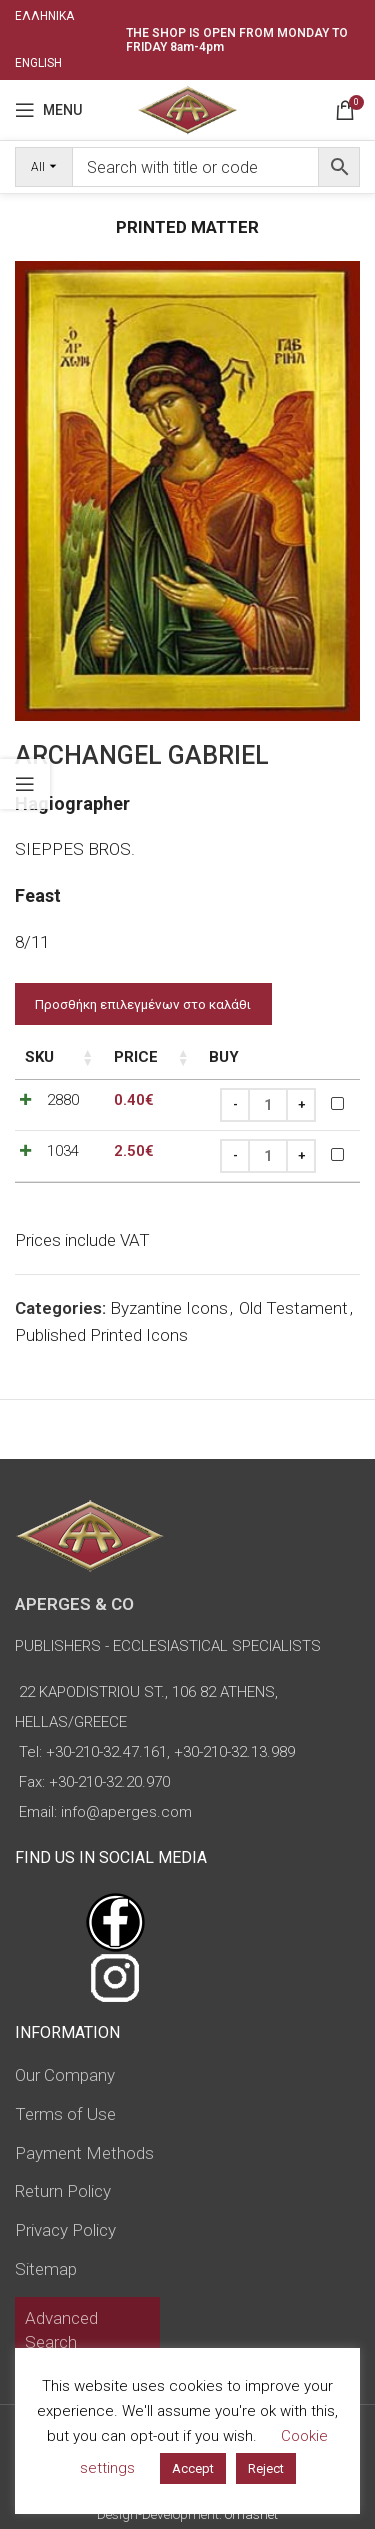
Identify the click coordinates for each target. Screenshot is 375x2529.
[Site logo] (187, 108)
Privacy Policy (65, 2230)
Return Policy (63, 2191)
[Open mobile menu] (48, 110)
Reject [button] (266, 2468)
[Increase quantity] (301, 1105)
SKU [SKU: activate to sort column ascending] (39, 1057)
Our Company (65, 2075)
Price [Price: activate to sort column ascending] (136, 1057)
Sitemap (46, 2269)
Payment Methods (84, 2153)
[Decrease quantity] (235, 1105)
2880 (63, 1100)
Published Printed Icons (101, 1335)
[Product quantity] (268, 1105)
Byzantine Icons (169, 1308)
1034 (63, 1151)
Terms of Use (65, 2114)
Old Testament (293, 1308)
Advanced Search (61, 2330)
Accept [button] (193, 2468)
